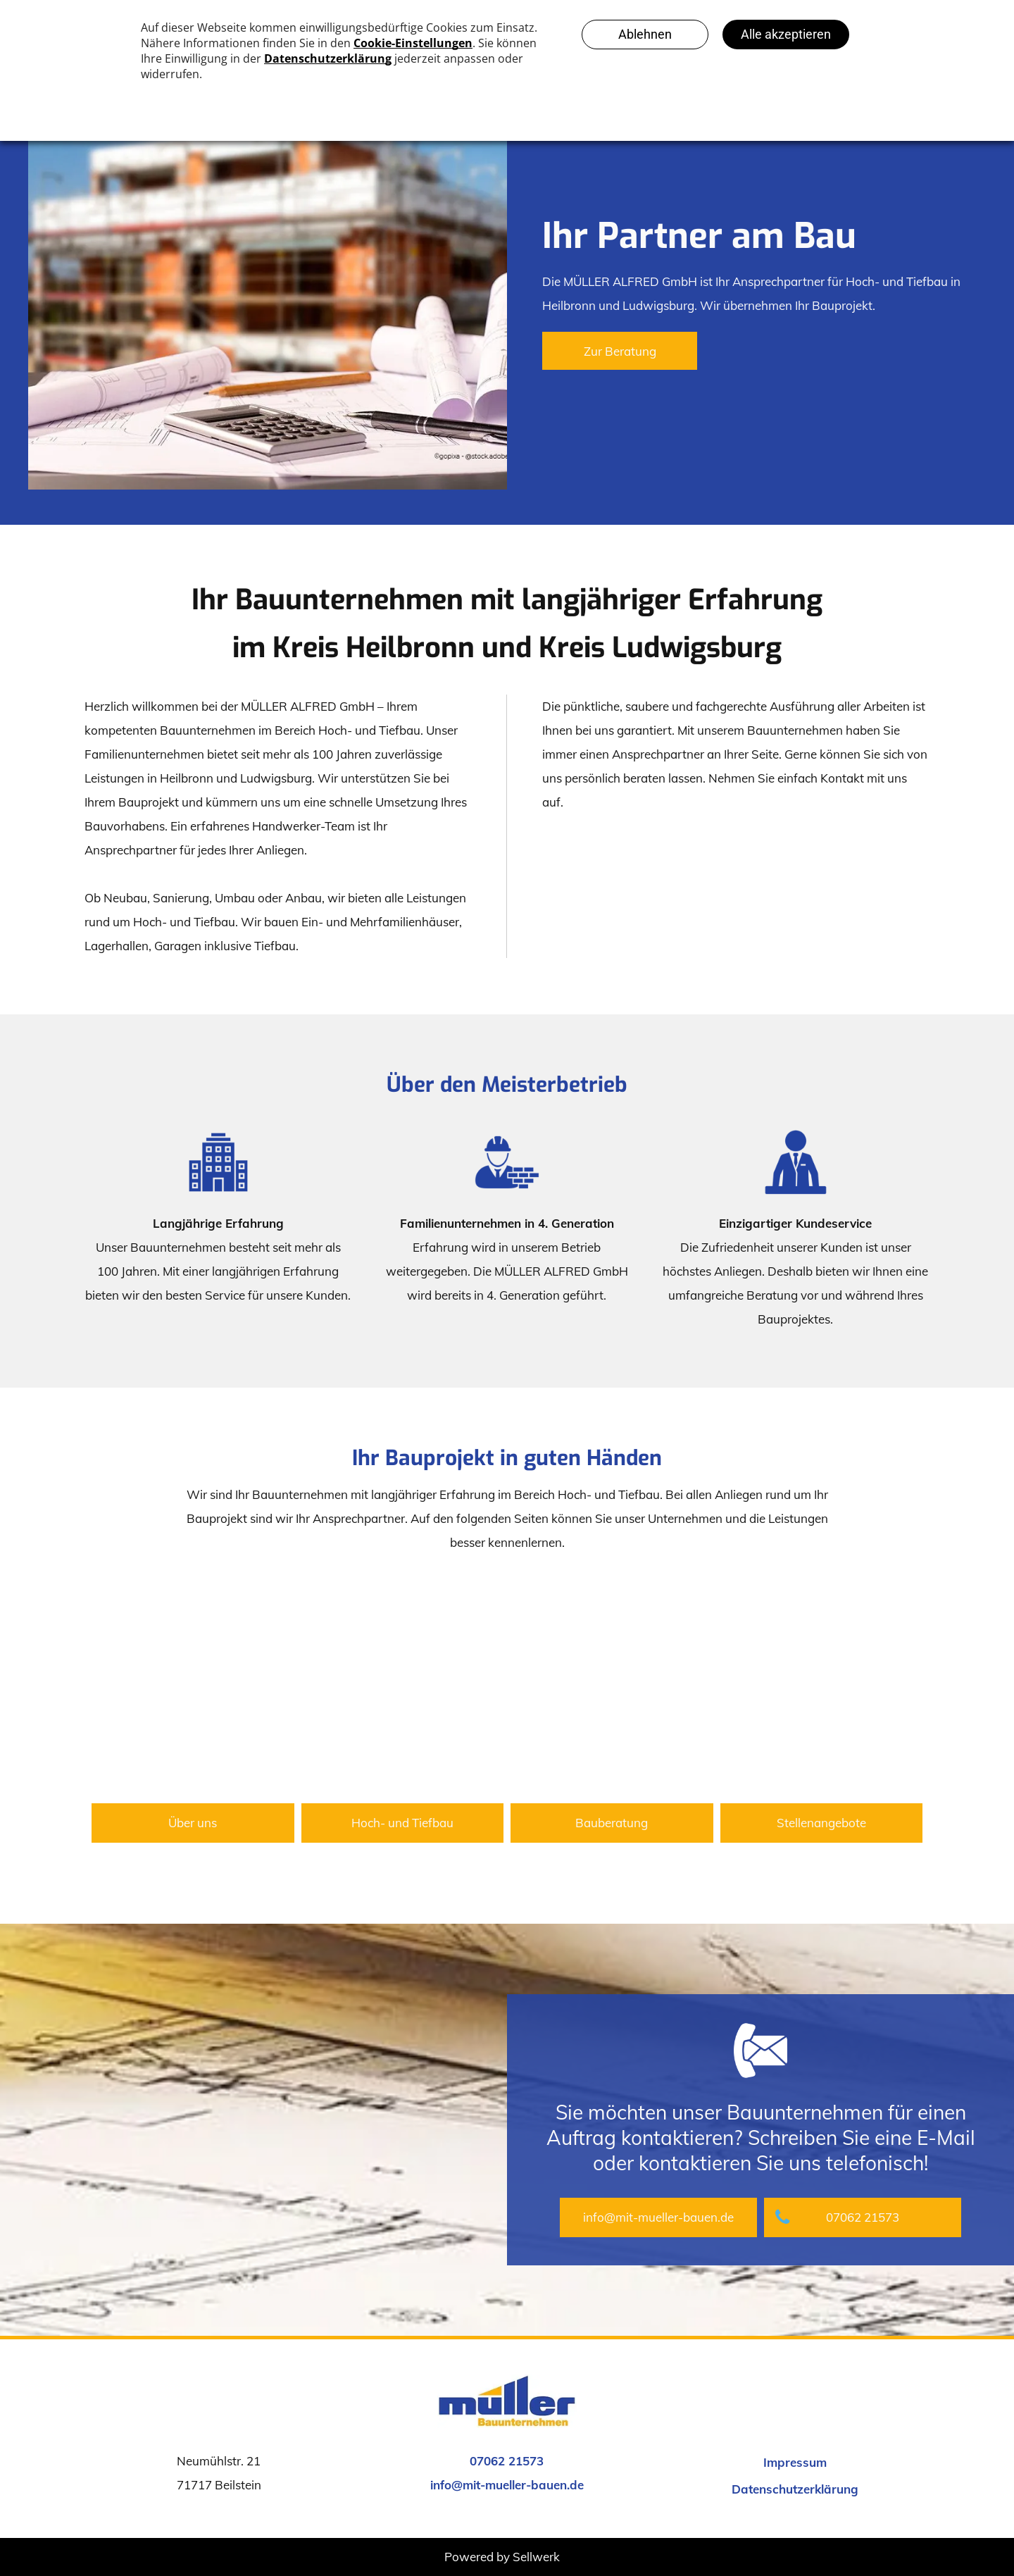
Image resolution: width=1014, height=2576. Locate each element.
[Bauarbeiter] (402, 1684)
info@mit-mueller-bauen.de (507, 2484)
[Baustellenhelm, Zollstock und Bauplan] (612, 1684)
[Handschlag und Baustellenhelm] (193, 1684)
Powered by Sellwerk (502, 2556)
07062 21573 (507, 2460)
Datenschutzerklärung (795, 2489)
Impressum (795, 2462)
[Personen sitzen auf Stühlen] (821, 1684)
